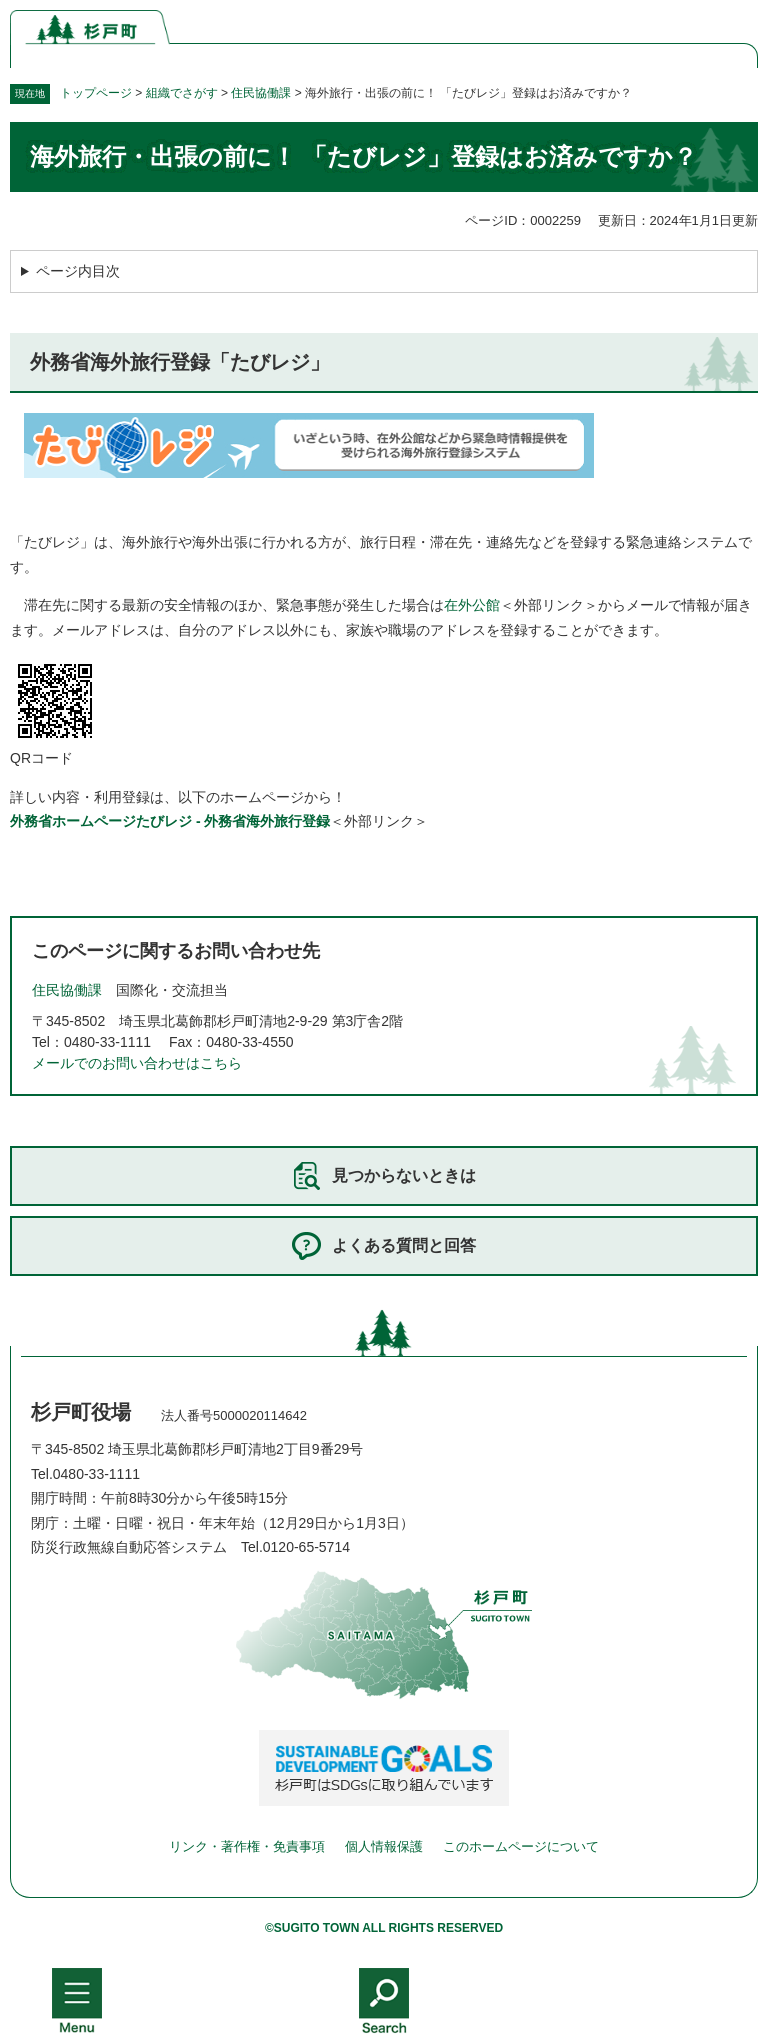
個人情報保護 (384, 1846)
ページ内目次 (78, 271)
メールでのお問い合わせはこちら (137, 1063)
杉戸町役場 (81, 1412)
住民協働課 (261, 93)
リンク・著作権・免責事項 (247, 1846)
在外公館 (472, 605)
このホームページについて (521, 1846)
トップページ (96, 93)
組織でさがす (182, 93)
